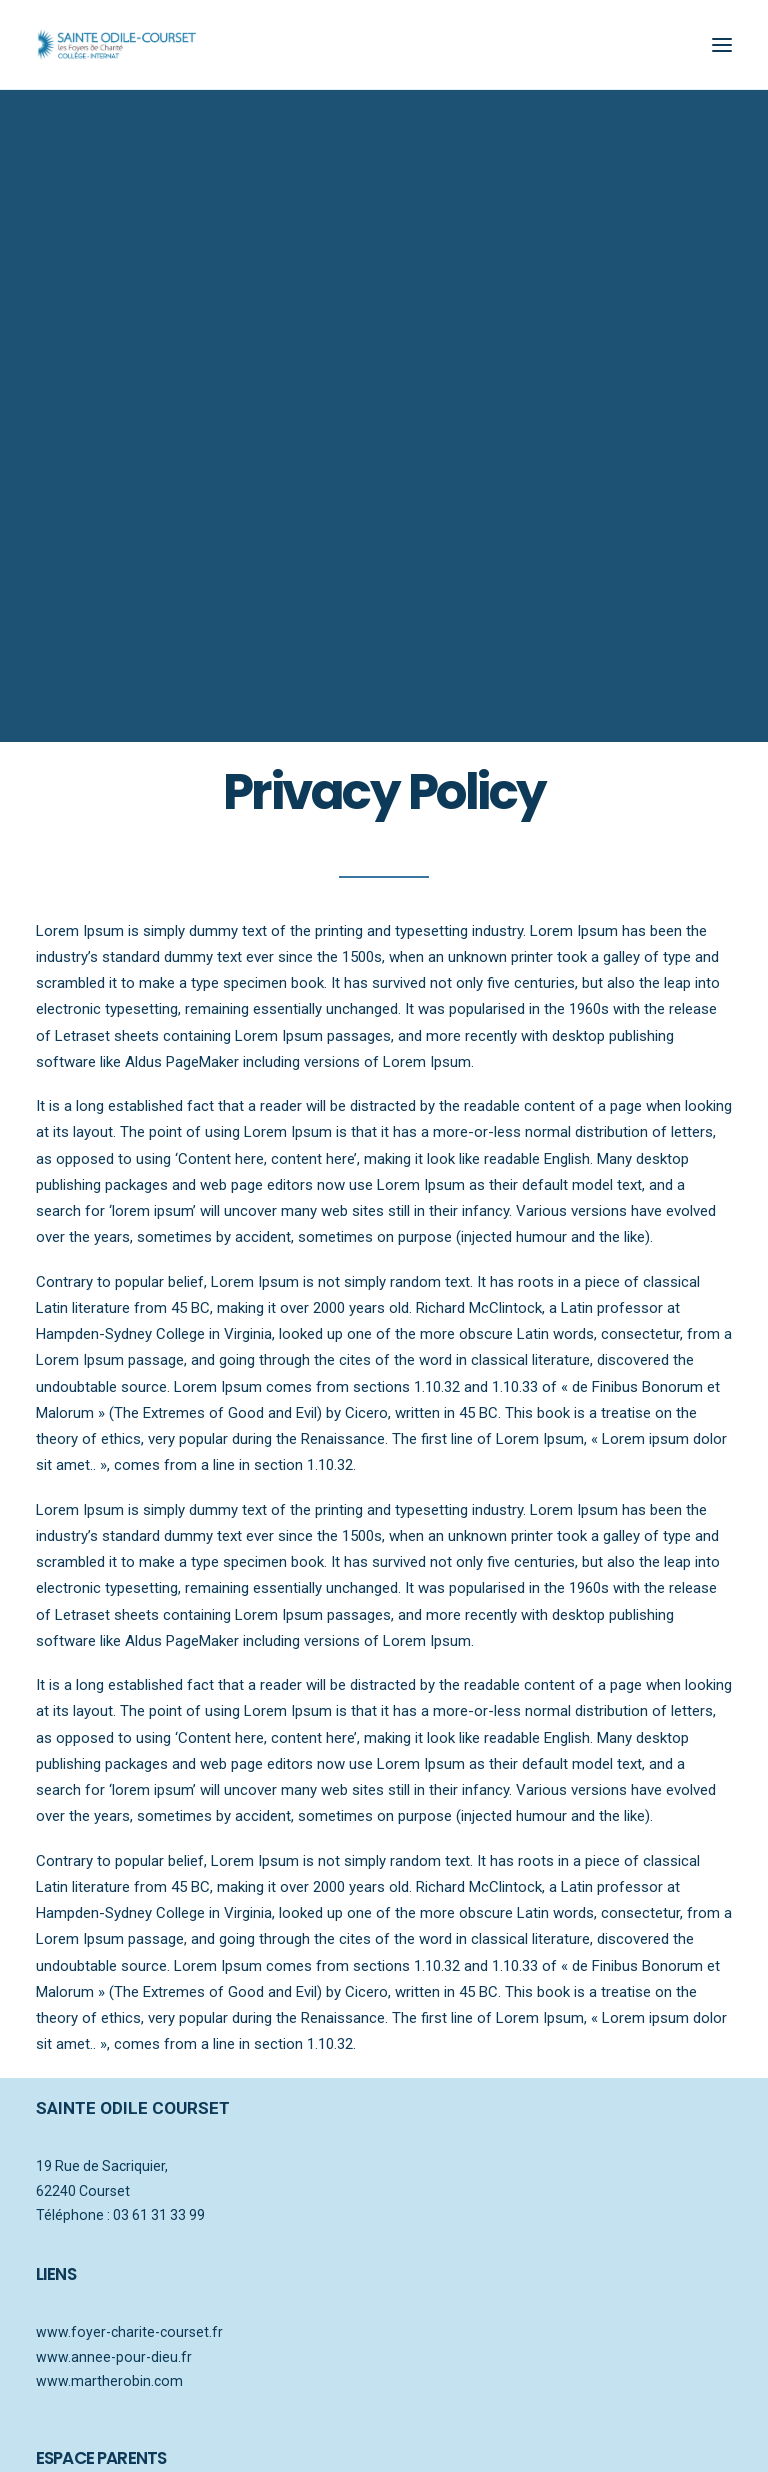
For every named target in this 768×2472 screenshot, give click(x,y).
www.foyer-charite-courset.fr (129, 2318)
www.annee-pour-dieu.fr (114, 2342)
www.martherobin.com (109, 2367)
